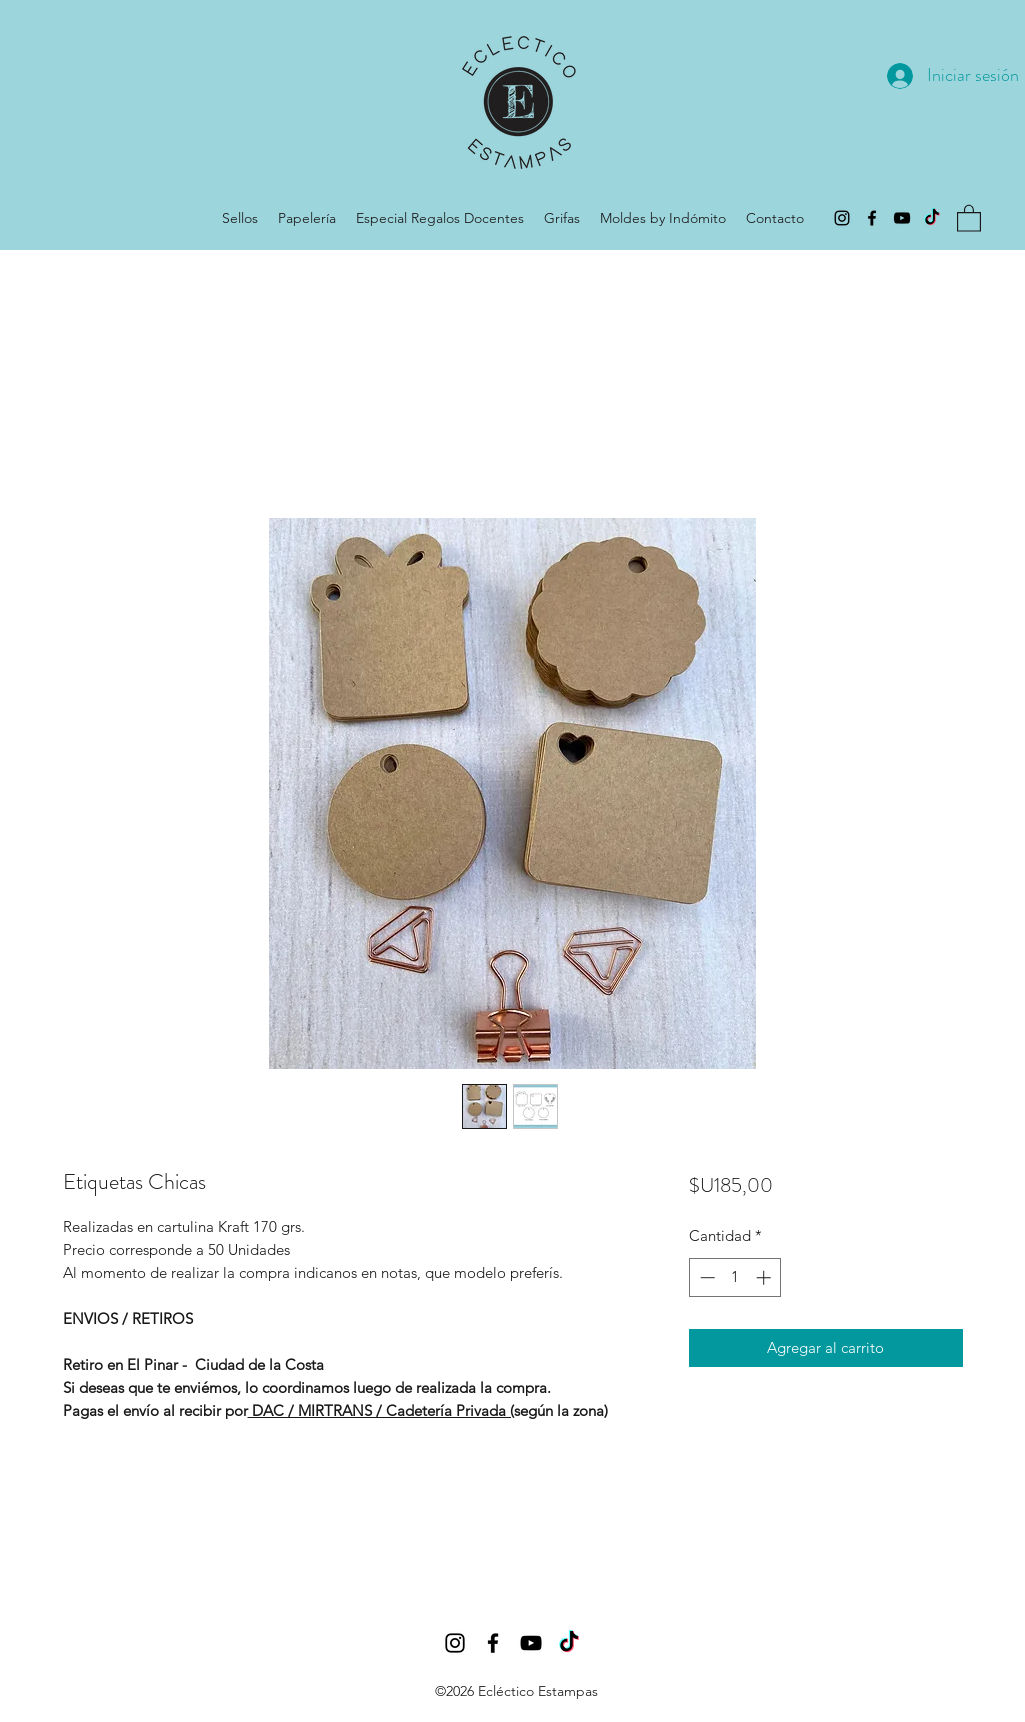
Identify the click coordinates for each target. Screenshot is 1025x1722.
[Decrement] (705, 1277)
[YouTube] (902, 218)
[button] (969, 217)
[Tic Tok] (932, 218)
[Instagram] (842, 218)
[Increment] (765, 1277)
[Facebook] (872, 218)
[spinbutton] (735, 1277)
